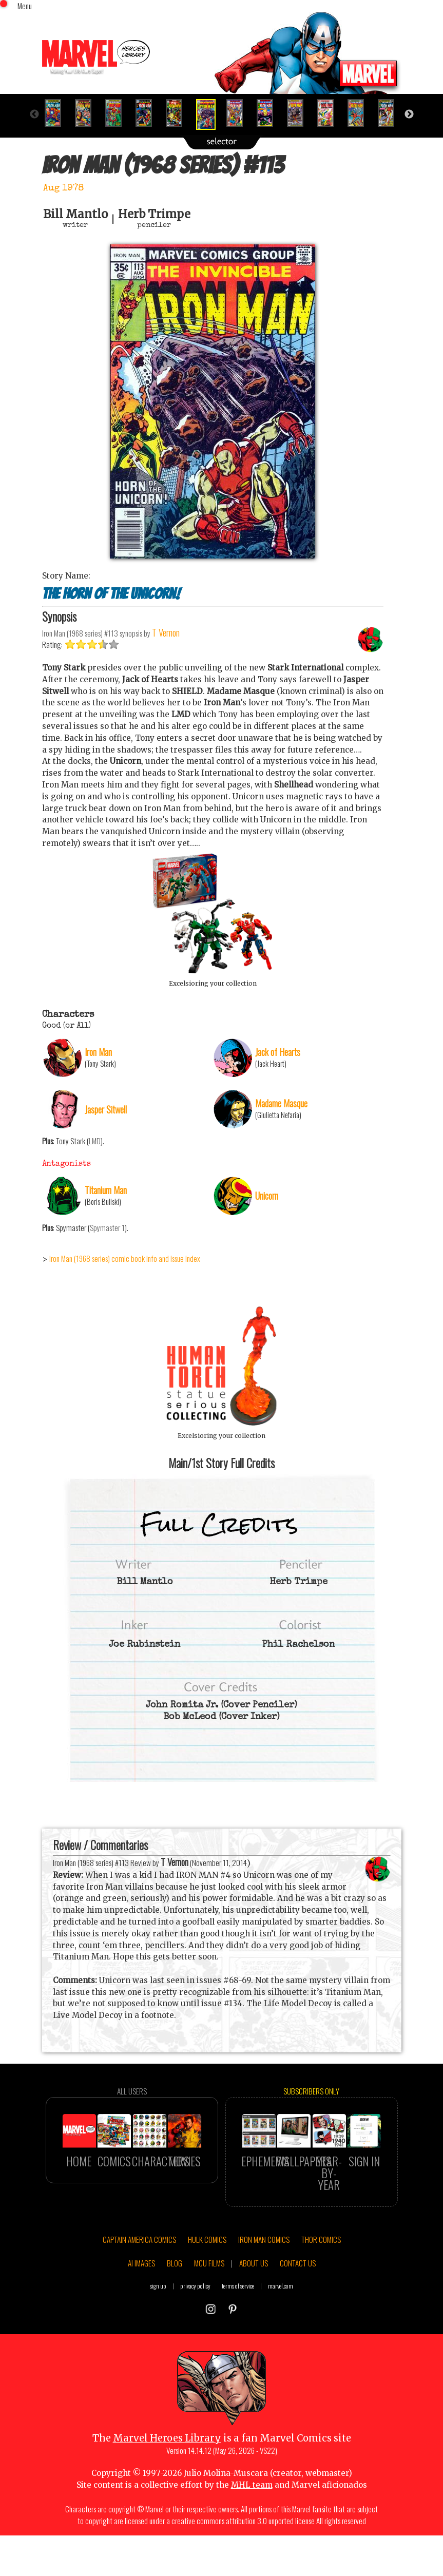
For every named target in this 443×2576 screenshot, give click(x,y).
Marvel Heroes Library (167, 2488)
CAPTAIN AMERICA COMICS (139, 2289)
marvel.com (280, 2336)
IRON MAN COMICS (264, 2289)
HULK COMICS (207, 2289)
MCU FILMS (209, 2313)
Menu (24, 5)
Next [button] (409, 114)
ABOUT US (253, 2313)
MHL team (252, 2535)
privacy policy (195, 2336)
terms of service (238, 2336)
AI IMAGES (141, 2313)
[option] (57, 113)
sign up (158, 2336)
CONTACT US (298, 2313)
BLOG (174, 2313)
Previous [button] (34, 114)
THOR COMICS (321, 2289)
